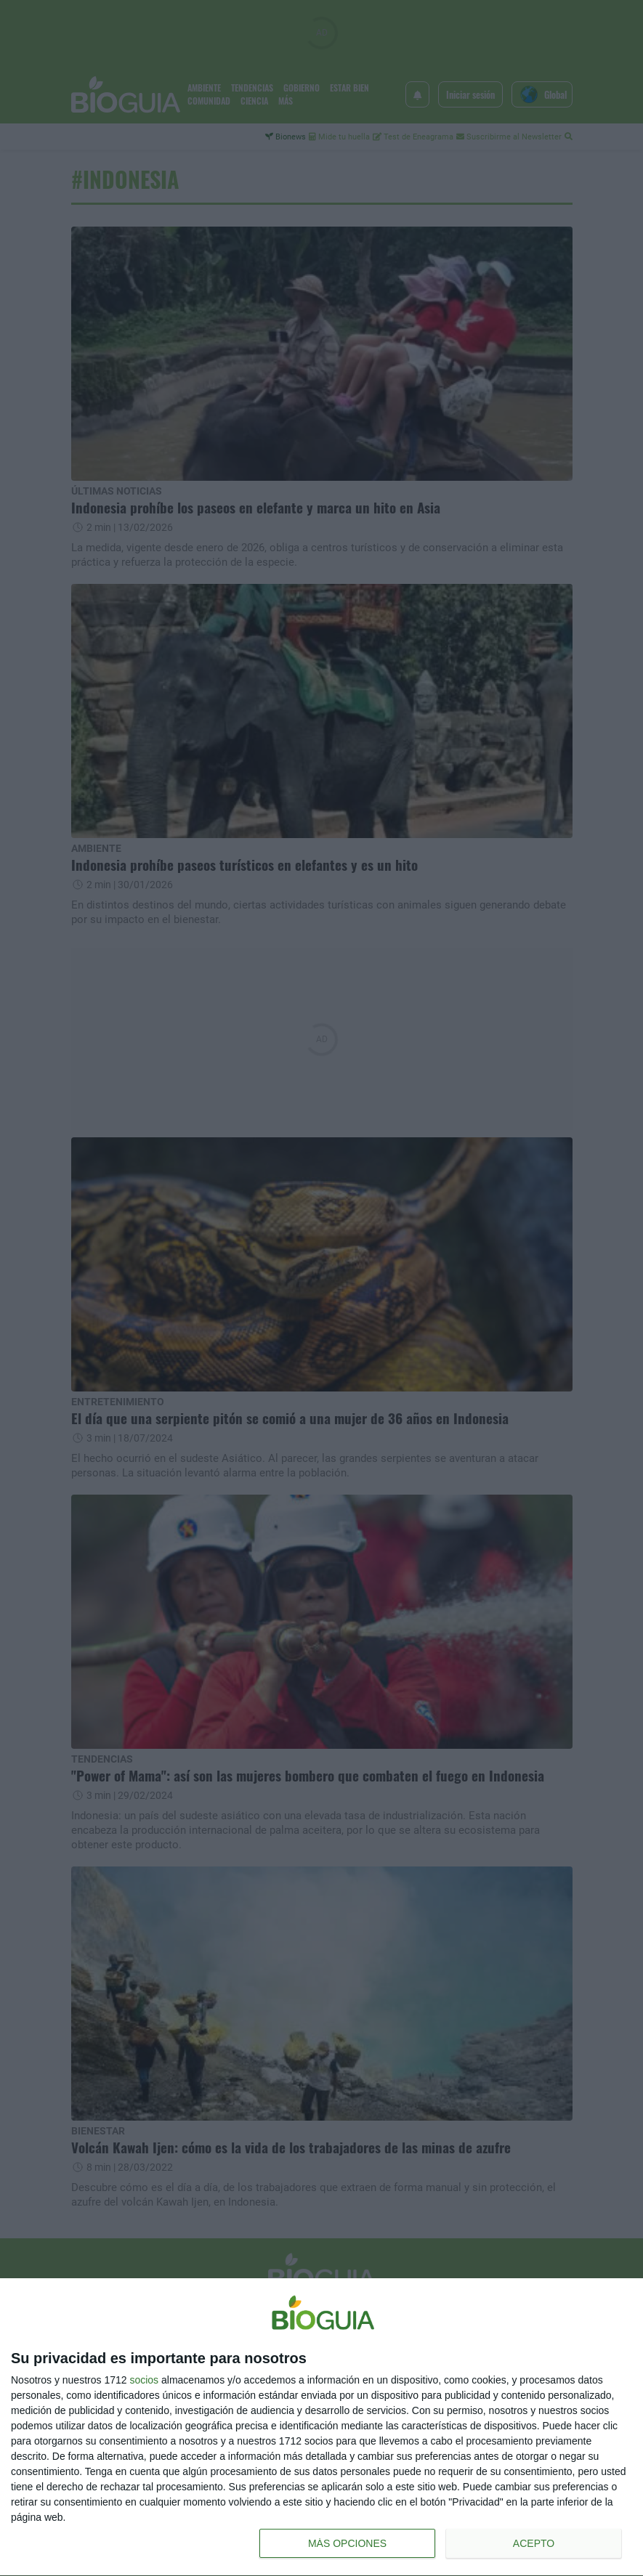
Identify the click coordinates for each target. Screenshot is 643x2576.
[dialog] (321, 2427)
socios (143, 2380)
